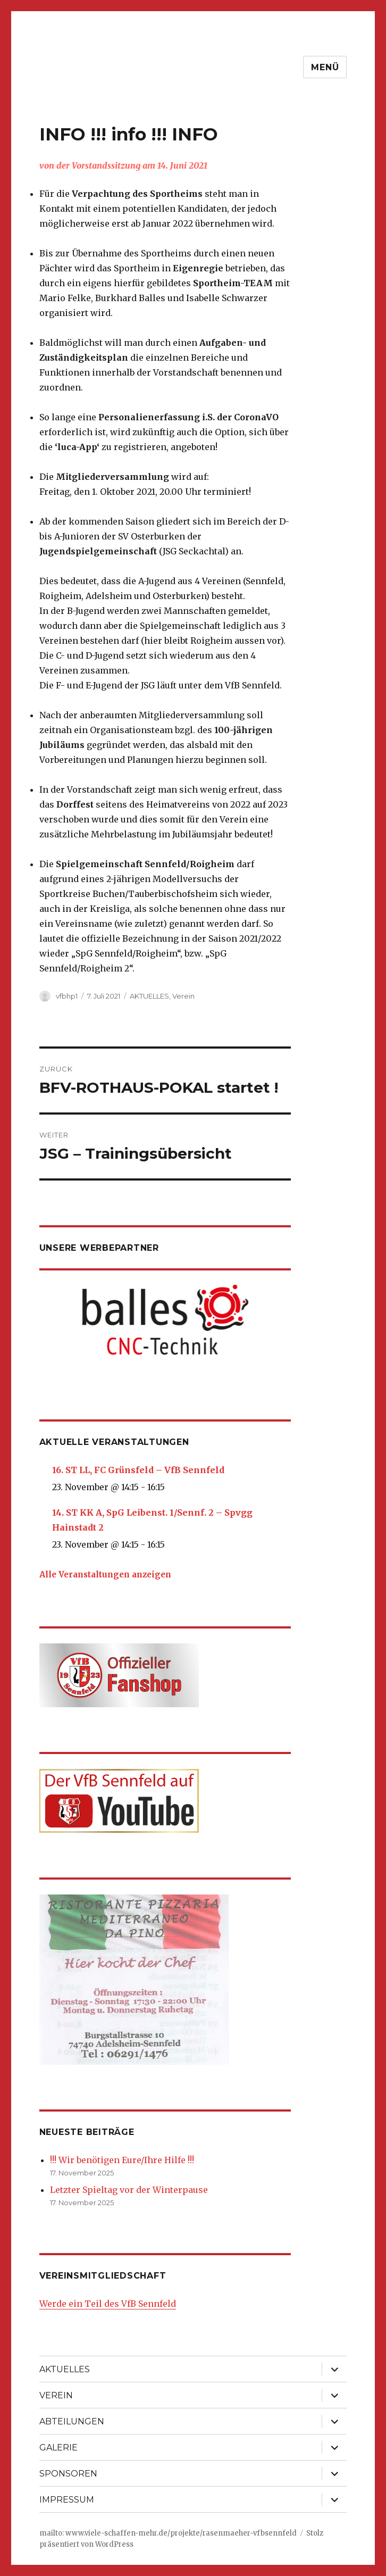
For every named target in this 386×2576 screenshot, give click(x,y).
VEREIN (56, 2395)
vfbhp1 (67, 996)
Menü (325, 67)
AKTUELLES (149, 996)
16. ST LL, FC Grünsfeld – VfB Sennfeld (138, 1470)
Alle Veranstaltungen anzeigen (105, 1574)
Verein (183, 996)
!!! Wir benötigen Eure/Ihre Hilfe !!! (122, 2160)
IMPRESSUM (66, 2500)
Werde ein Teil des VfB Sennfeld (107, 2303)
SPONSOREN (68, 2474)
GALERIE (58, 2447)
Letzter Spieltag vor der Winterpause (129, 2189)
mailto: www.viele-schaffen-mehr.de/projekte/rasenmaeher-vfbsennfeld (168, 2533)
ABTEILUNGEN (71, 2421)
